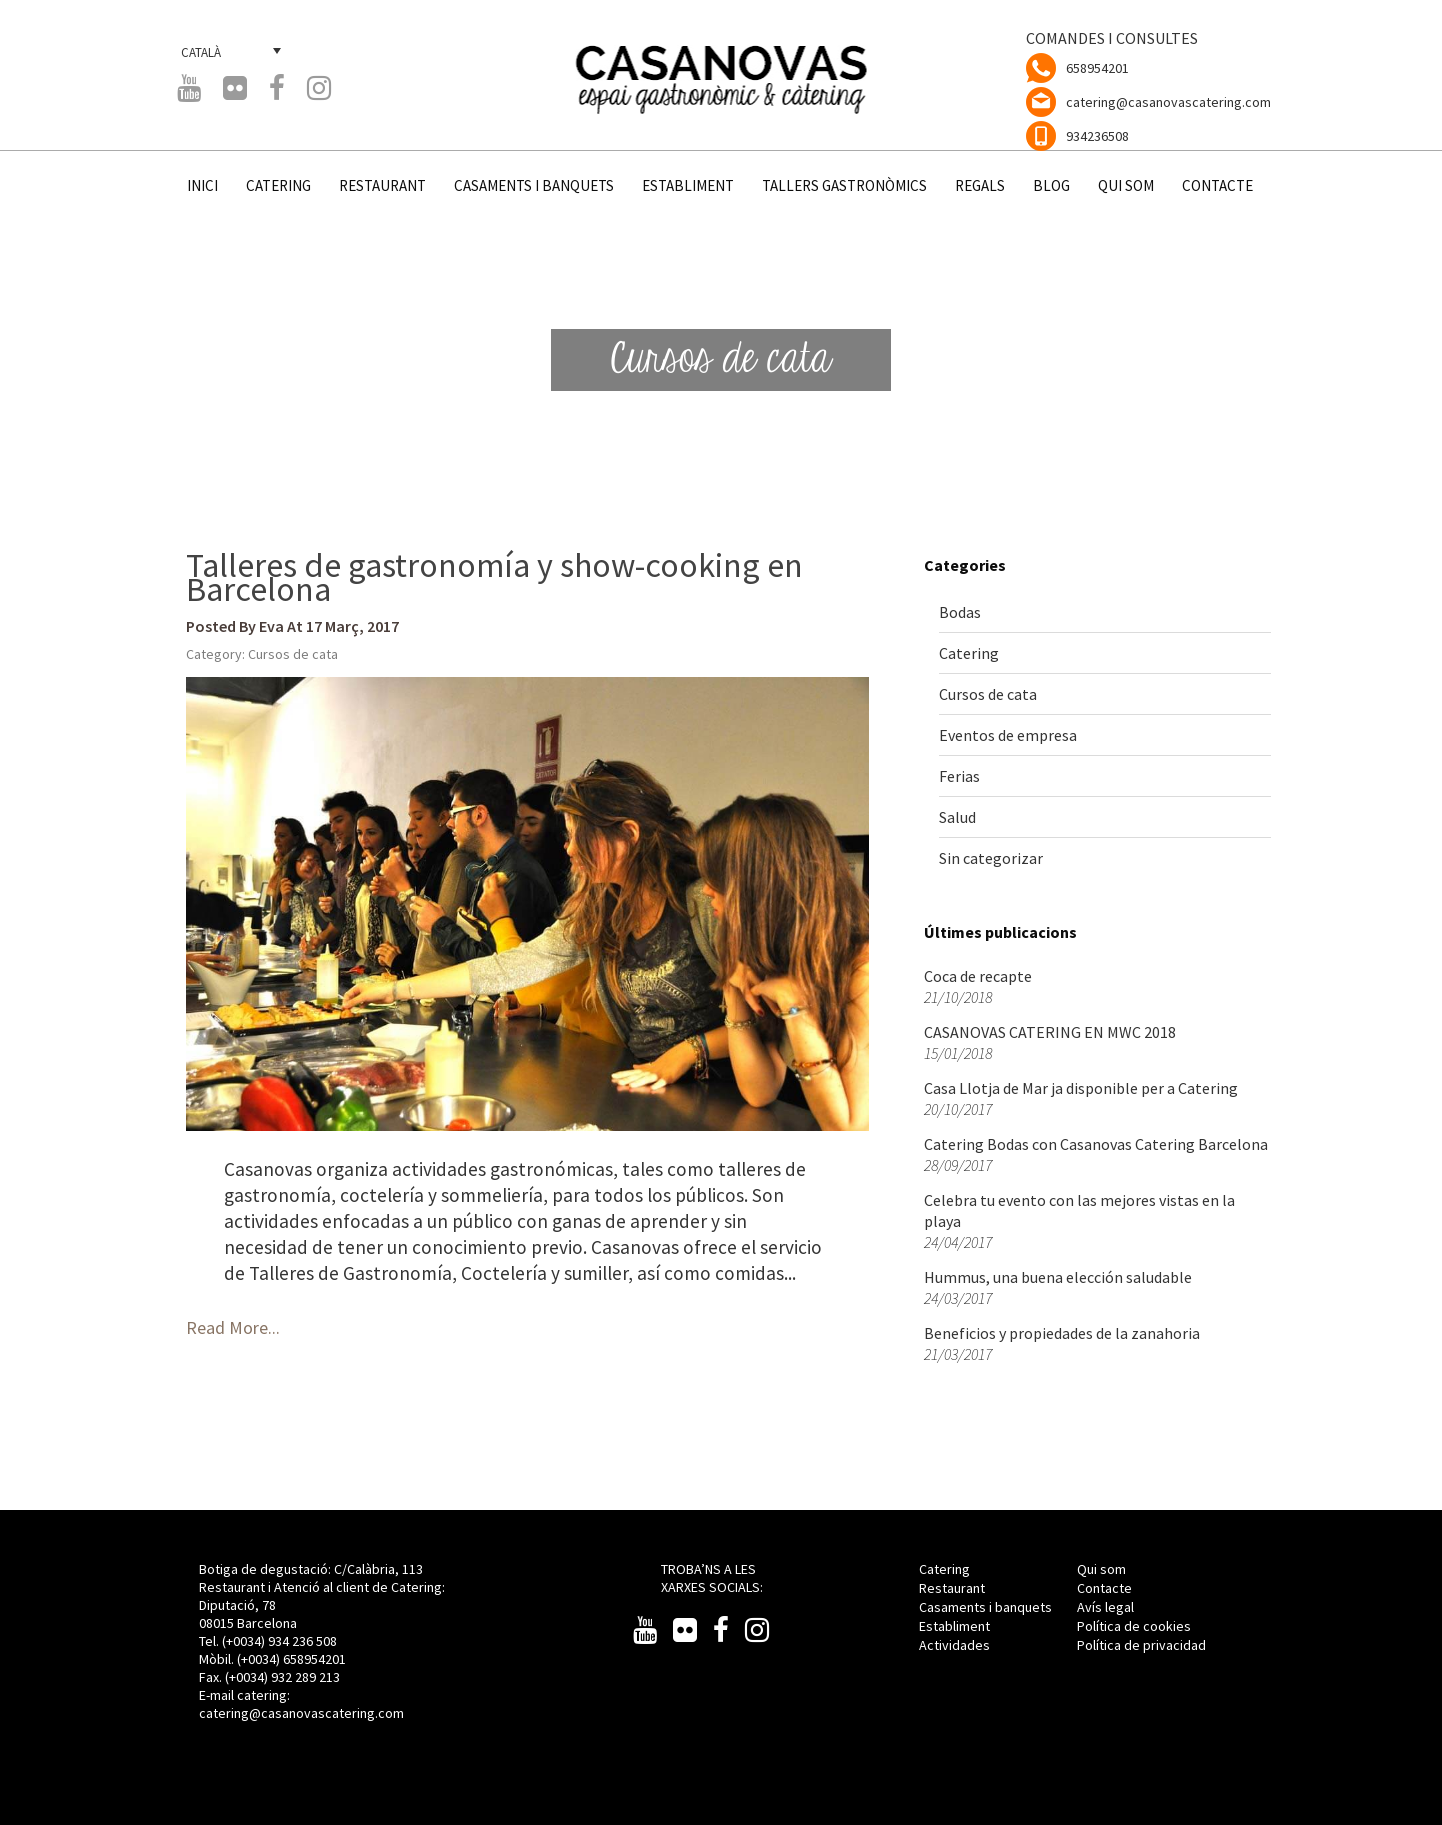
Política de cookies (1134, 1626)
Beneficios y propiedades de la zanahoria (1062, 1333)
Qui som (1101, 1569)
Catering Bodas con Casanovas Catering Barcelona (1096, 1144)
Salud (957, 817)
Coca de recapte (978, 976)
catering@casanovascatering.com (1168, 102)
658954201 (1097, 68)
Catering (969, 653)
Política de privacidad (1141, 1645)
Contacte (1104, 1588)
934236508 (1097, 136)
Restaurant (952, 1588)
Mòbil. (218, 1659)
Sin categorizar (991, 858)
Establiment (954, 1626)
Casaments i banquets (985, 1607)
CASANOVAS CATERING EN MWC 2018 (1050, 1032)
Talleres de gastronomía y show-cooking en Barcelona (494, 577)
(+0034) (260, 1659)
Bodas (960, 612)
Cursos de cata (293, 654)
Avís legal (1105, 1607)
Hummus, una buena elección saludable (1058, 1277)
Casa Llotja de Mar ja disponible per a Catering (1081, 1088)
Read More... (233, 1327)
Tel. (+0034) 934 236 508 (268, 1641)
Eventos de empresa (1008, 735)
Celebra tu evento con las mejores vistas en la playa (1079, 1210)
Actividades (954, 1645)
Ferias (959, 776)
